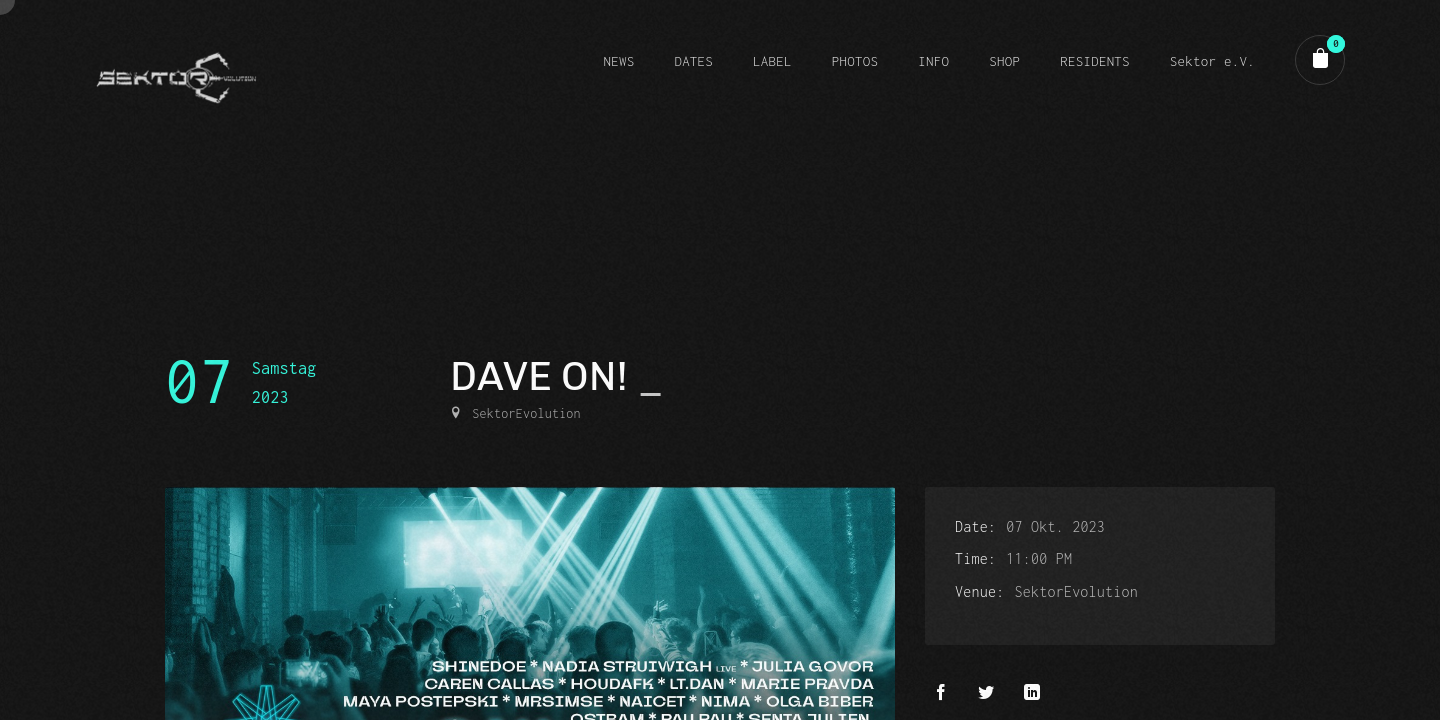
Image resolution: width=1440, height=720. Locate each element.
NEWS (618, 61)
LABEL (772, 61)
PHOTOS (855, 61)
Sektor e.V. (1212, 61)
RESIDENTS (1095, 61)
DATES (693, 61)
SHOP (1004, 61)
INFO (933, 61)
